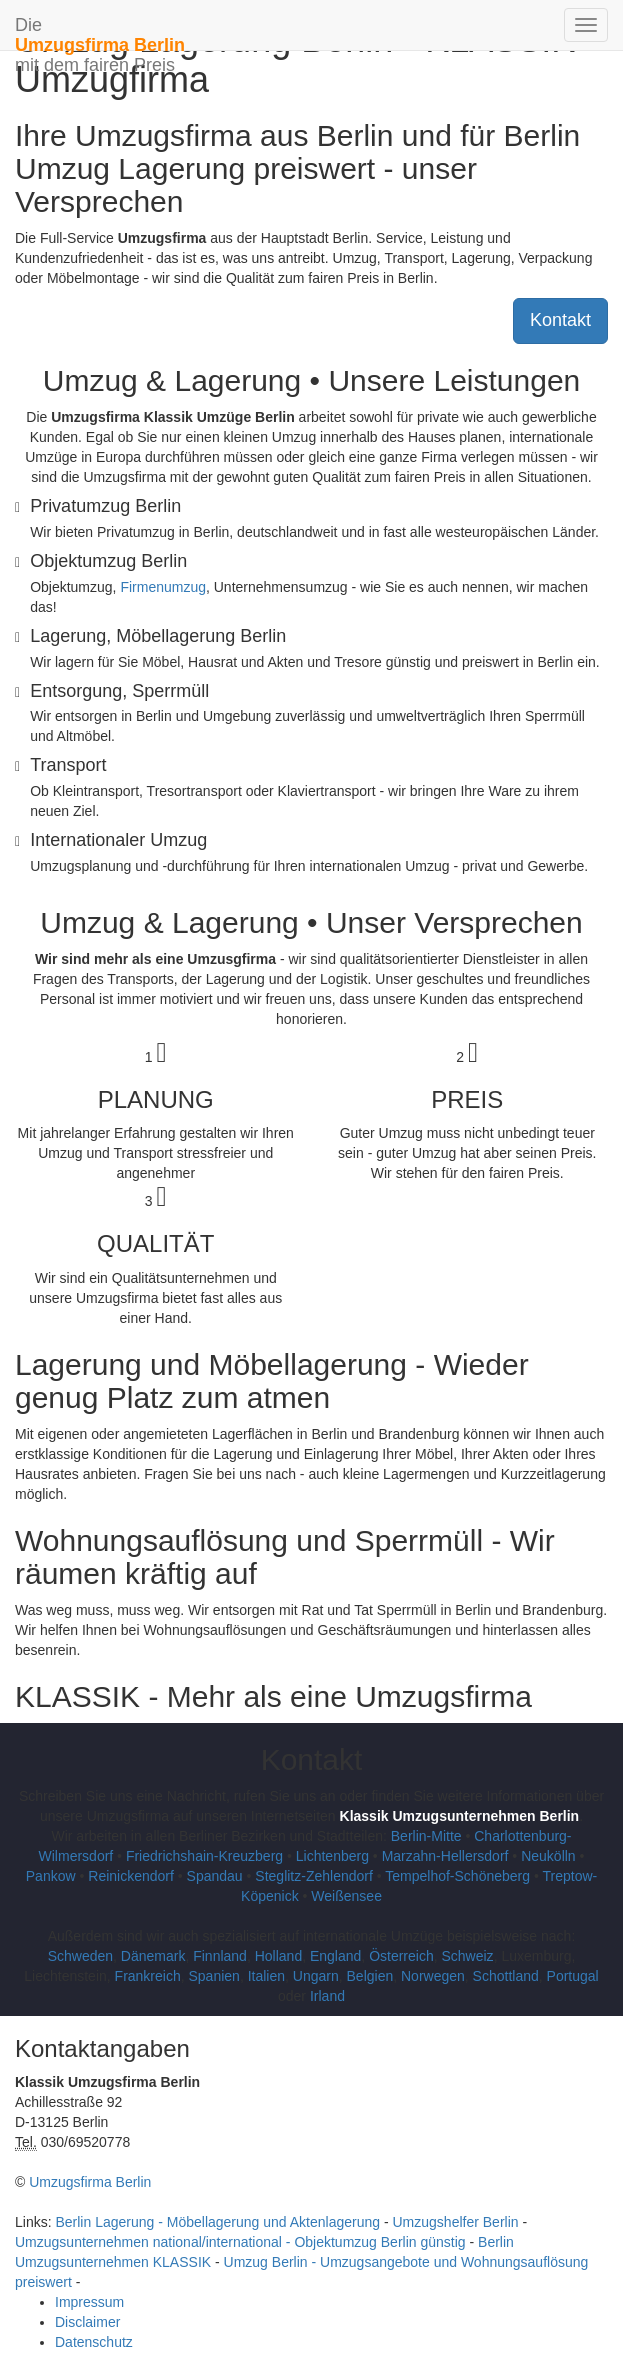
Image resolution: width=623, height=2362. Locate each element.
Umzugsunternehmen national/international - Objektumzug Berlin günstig (240, 2242)
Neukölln (548, 1856)
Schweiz (467, 1956)
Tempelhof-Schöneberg (457, 1876)
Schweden (80, 1956)
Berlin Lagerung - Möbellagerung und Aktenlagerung (217, 2222)
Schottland (506, 1976)
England (335, 1956)
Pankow (51, 1876)
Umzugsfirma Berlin (90, 2182)
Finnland (220, 1956)
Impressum (89, 2302)
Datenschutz (94, 2342)
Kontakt (560, 320)
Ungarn (316, 1976)
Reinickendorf (131, 1876)
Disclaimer (87, 2322)
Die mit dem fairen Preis (100, 32)
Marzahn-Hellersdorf (445, 1856)
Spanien (214, 1976)
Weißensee (346, 1896)
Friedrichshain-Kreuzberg (204, 1856)
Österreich (401, 1956)
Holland (278, 1956)
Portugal (573, 1976)
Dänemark (153, 1956)
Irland (327, 1996)
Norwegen (433, 1976)
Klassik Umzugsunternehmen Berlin (460, 1816)
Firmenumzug (163, 587)
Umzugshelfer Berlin (456, 2222)
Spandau (215, 1876)
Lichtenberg (332, 1856)
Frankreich (148, 1976)
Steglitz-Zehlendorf (314, 1876)
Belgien (370, 1976)
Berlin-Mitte (426, 1836)
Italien (266, 1976)
